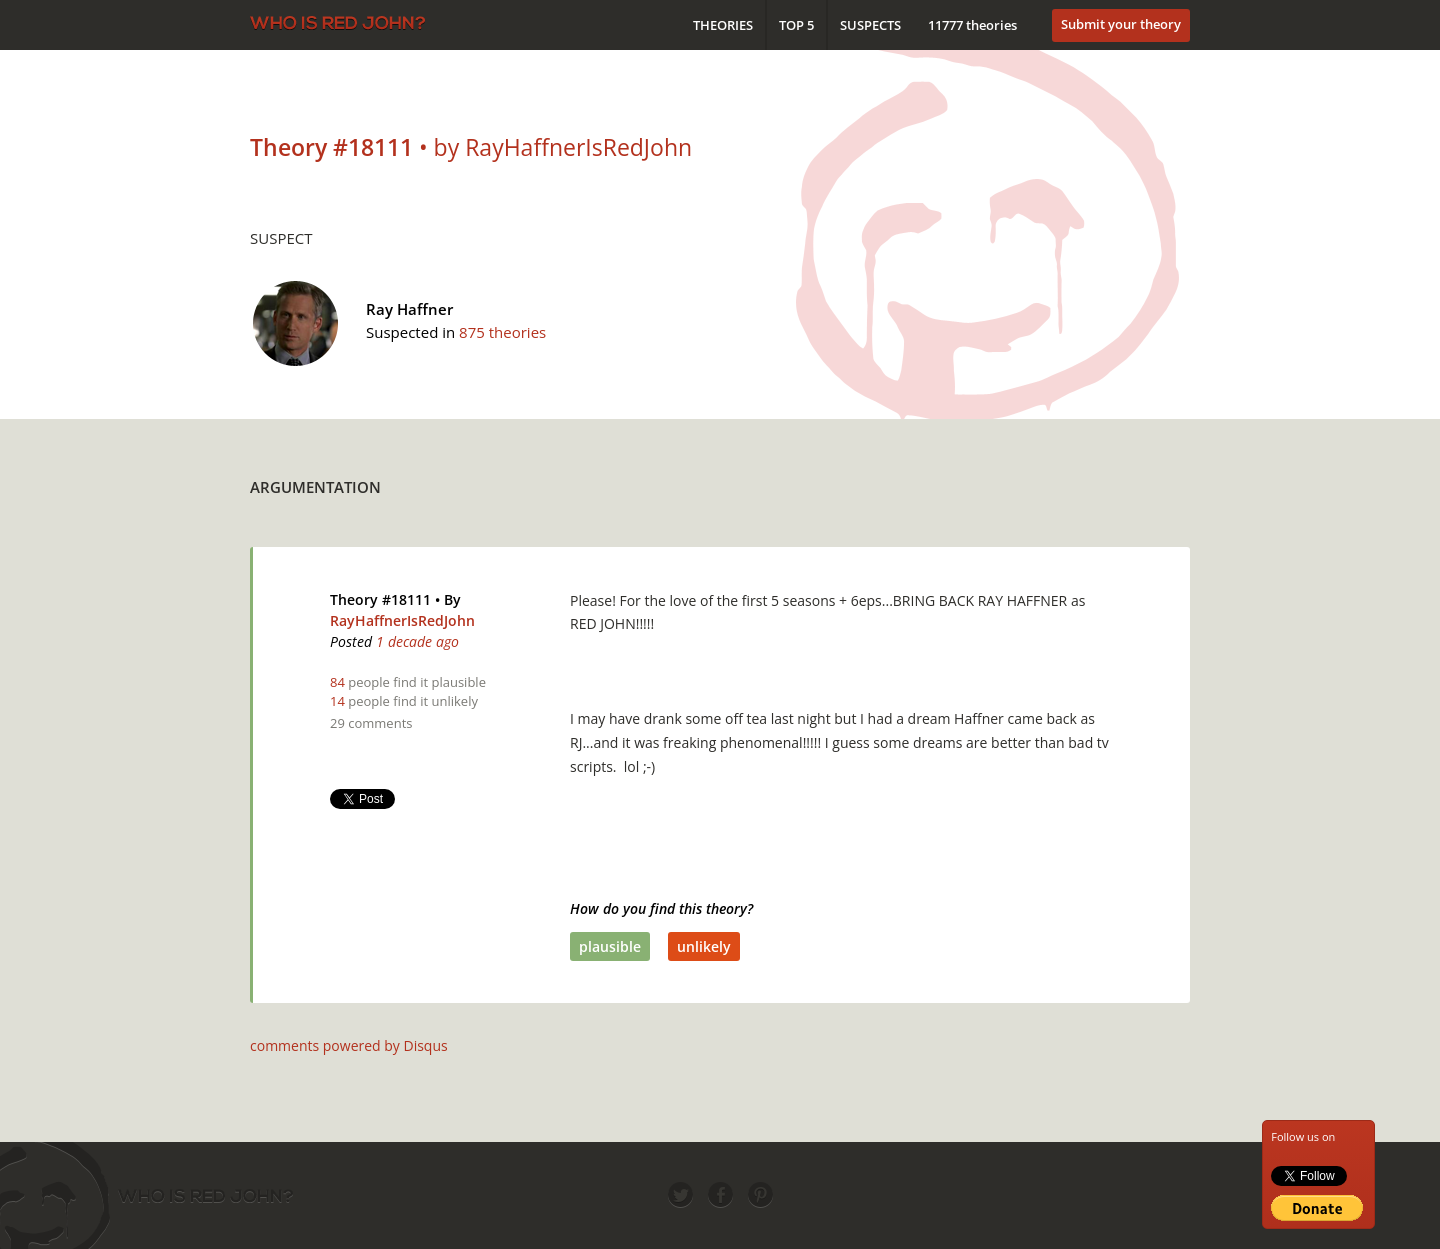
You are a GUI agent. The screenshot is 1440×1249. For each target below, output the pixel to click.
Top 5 (796, 25)
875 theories (502, 332)
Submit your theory (1121, 24)
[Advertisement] (826, 482)
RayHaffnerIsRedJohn (402, 620)
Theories (723, 25)
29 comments (371, 723)
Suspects (870, 25)
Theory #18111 (380, 599)
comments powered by (349, 1045)
